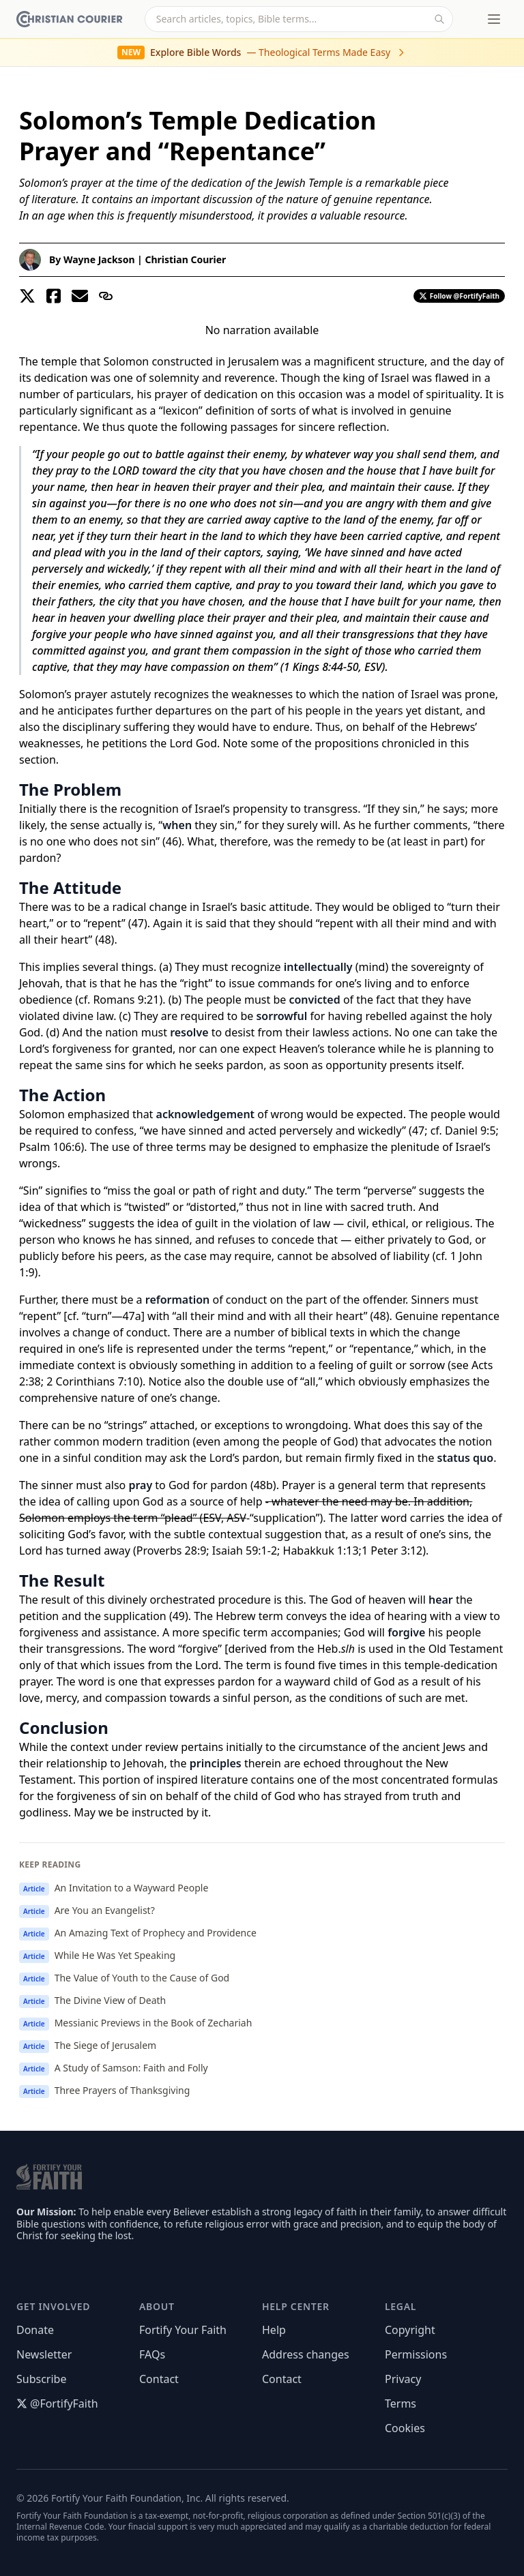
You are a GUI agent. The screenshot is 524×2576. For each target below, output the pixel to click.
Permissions (416, 2354)
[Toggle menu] (494, 19)
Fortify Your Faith (183, 2329)
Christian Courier (185, 259)
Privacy (403, 2378)
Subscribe (41, 2378)
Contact (159, 2378)
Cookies (405, 2428)
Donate (35, 2329)
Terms (400, 2403)
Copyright (410, 2329)
